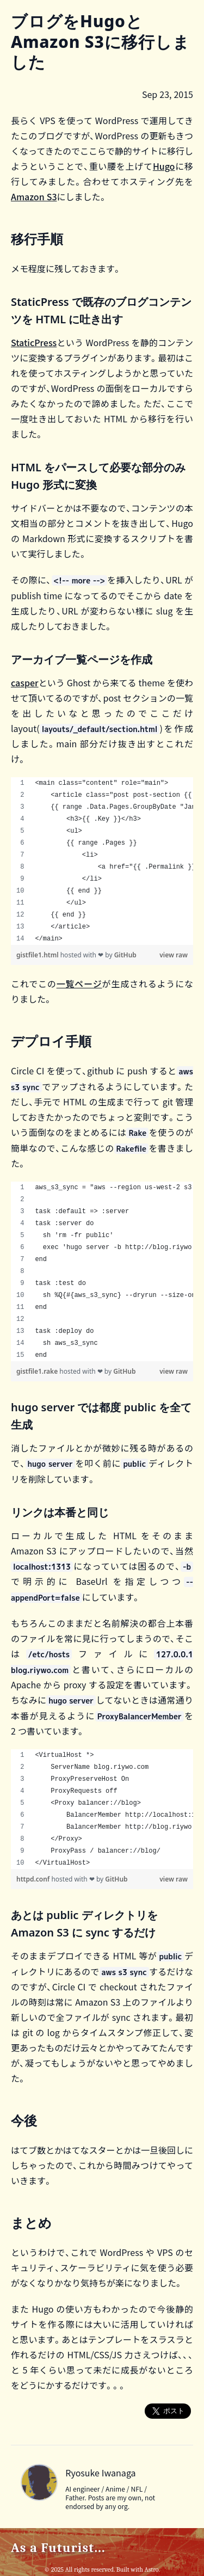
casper (25, 682)
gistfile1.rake (37, 1371)
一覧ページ (79, 983)
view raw (173, 955)
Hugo (164, 166)
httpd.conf (33, 1879)
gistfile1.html (38, 955)
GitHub (125, 955)
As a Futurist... (58, 2547)
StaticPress (34, 342)
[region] (102, 861)
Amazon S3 (34, 196)
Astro (151, 2569)
